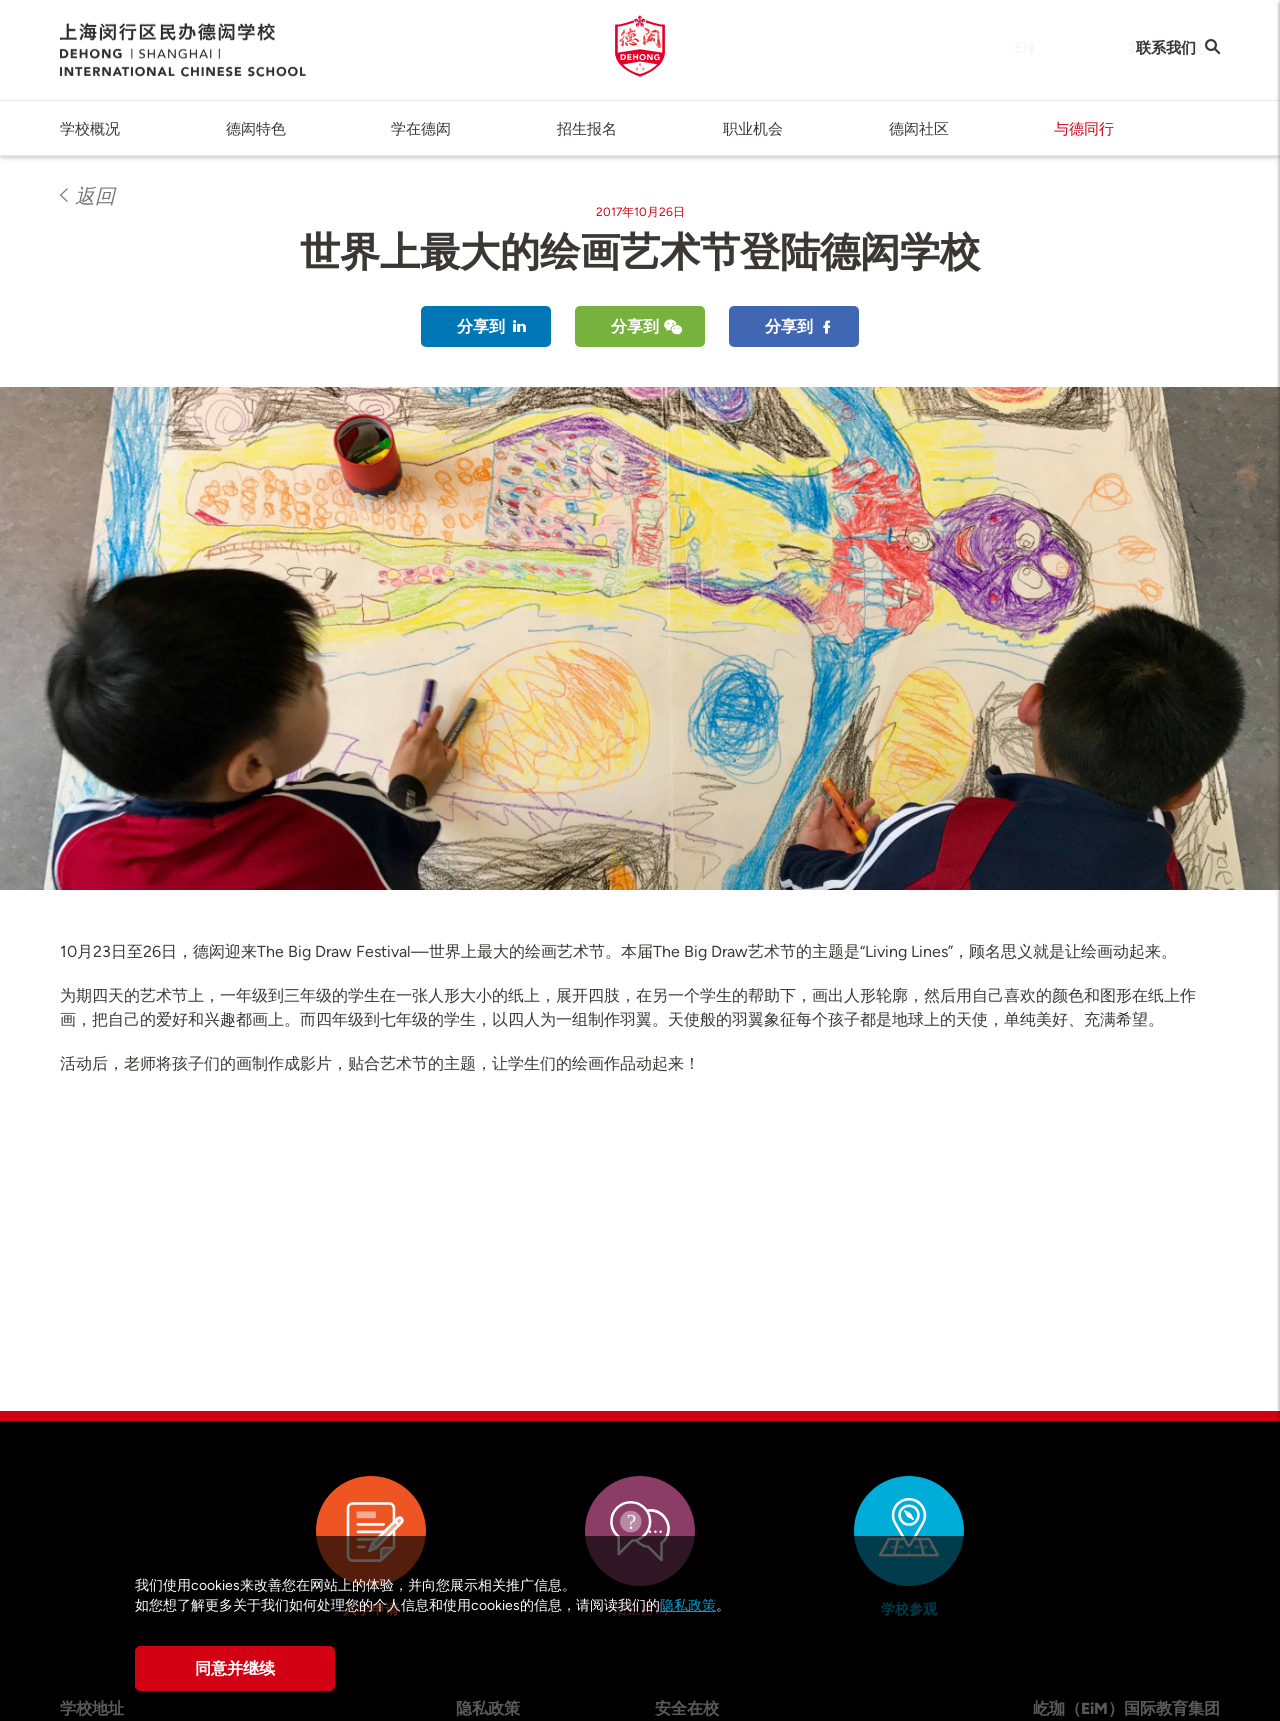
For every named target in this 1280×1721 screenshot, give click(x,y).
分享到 (481, 326)
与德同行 (1084, 129)
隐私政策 (688, 1605)
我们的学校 (1089, 48)
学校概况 (90, 129)
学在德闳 (421, 129)
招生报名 (587, 129)
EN (1004, 48)
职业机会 (753, 129)
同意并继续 (235, 1668)
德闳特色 (256, 129)
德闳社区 (919, 129)
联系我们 (1166, 48)
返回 (95, 196)
